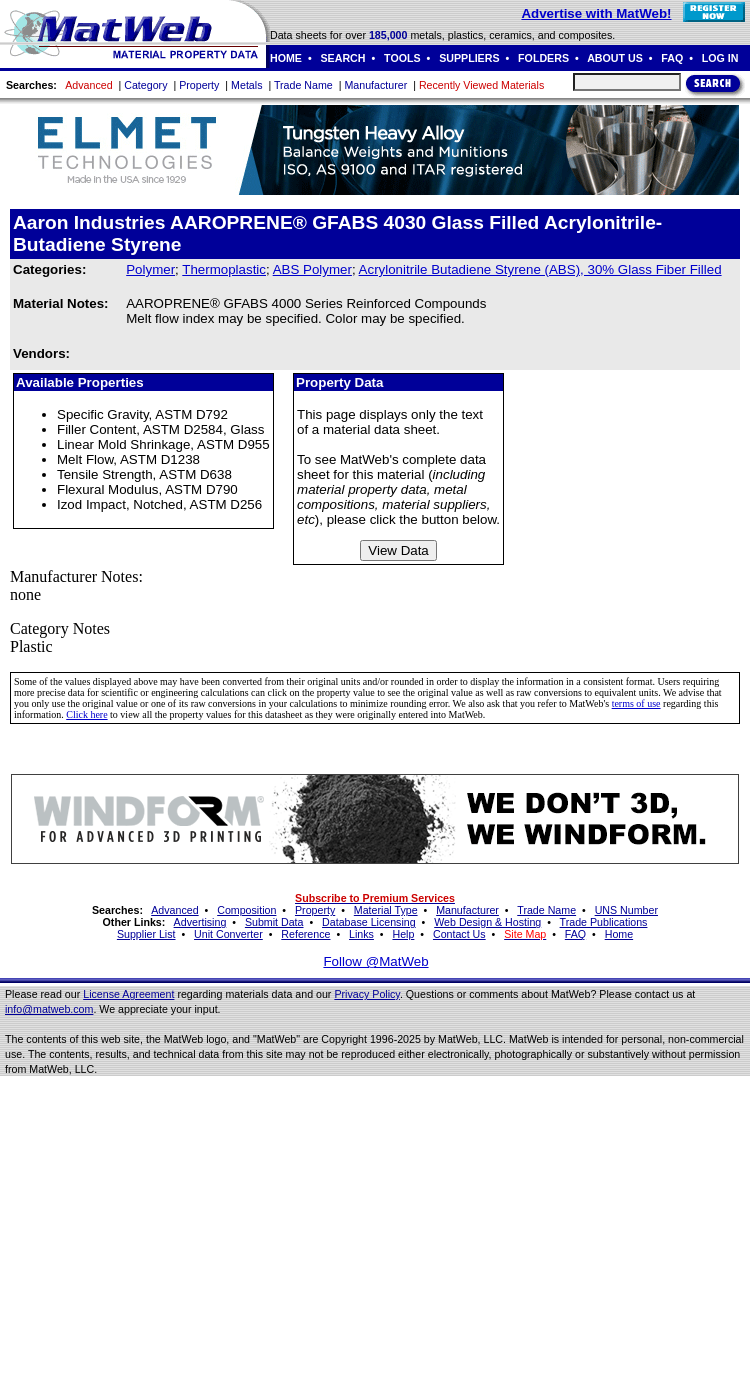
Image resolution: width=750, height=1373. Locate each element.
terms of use (636, 703)
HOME (286, 58)
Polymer (150, 269)
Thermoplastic (224, 269)
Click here (86, 714)
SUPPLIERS (469, 58)
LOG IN (720, 58)
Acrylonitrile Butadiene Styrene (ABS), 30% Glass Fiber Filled (540, 269)
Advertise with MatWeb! (596, 13)
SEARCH (343, 58)
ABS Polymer (312, 269)
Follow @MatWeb (375, 961)
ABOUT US (615, 58)
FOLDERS (543, 58)
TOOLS (402, 58)
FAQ (672, 58)
